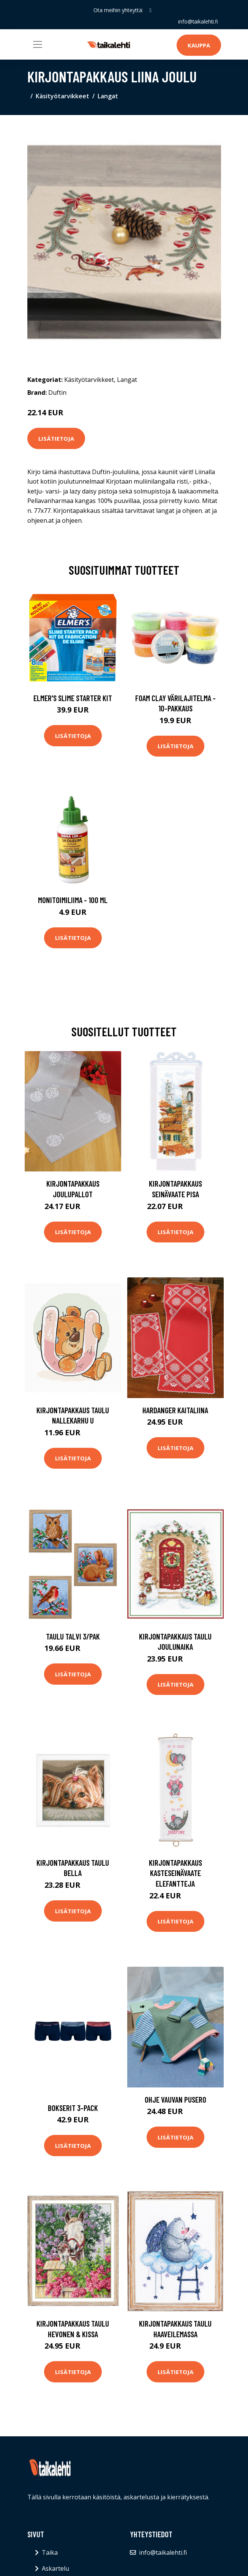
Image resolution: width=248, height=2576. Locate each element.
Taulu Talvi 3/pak (73, 1636)
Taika (50, 2552)
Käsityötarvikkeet (62, 96)
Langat (108, 96)
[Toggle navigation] (37, 44)
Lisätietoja (56, 438)
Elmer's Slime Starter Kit (72, 698)
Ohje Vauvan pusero (175, 2099)
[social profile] (150, 10)
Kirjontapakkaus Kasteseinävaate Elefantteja (175, 1873)
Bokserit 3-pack (73, 2108)
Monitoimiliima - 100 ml (72, 900)
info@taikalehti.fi (197, 21)
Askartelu (55, 2568)
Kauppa (199, 45)
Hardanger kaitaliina (175, 1410)
